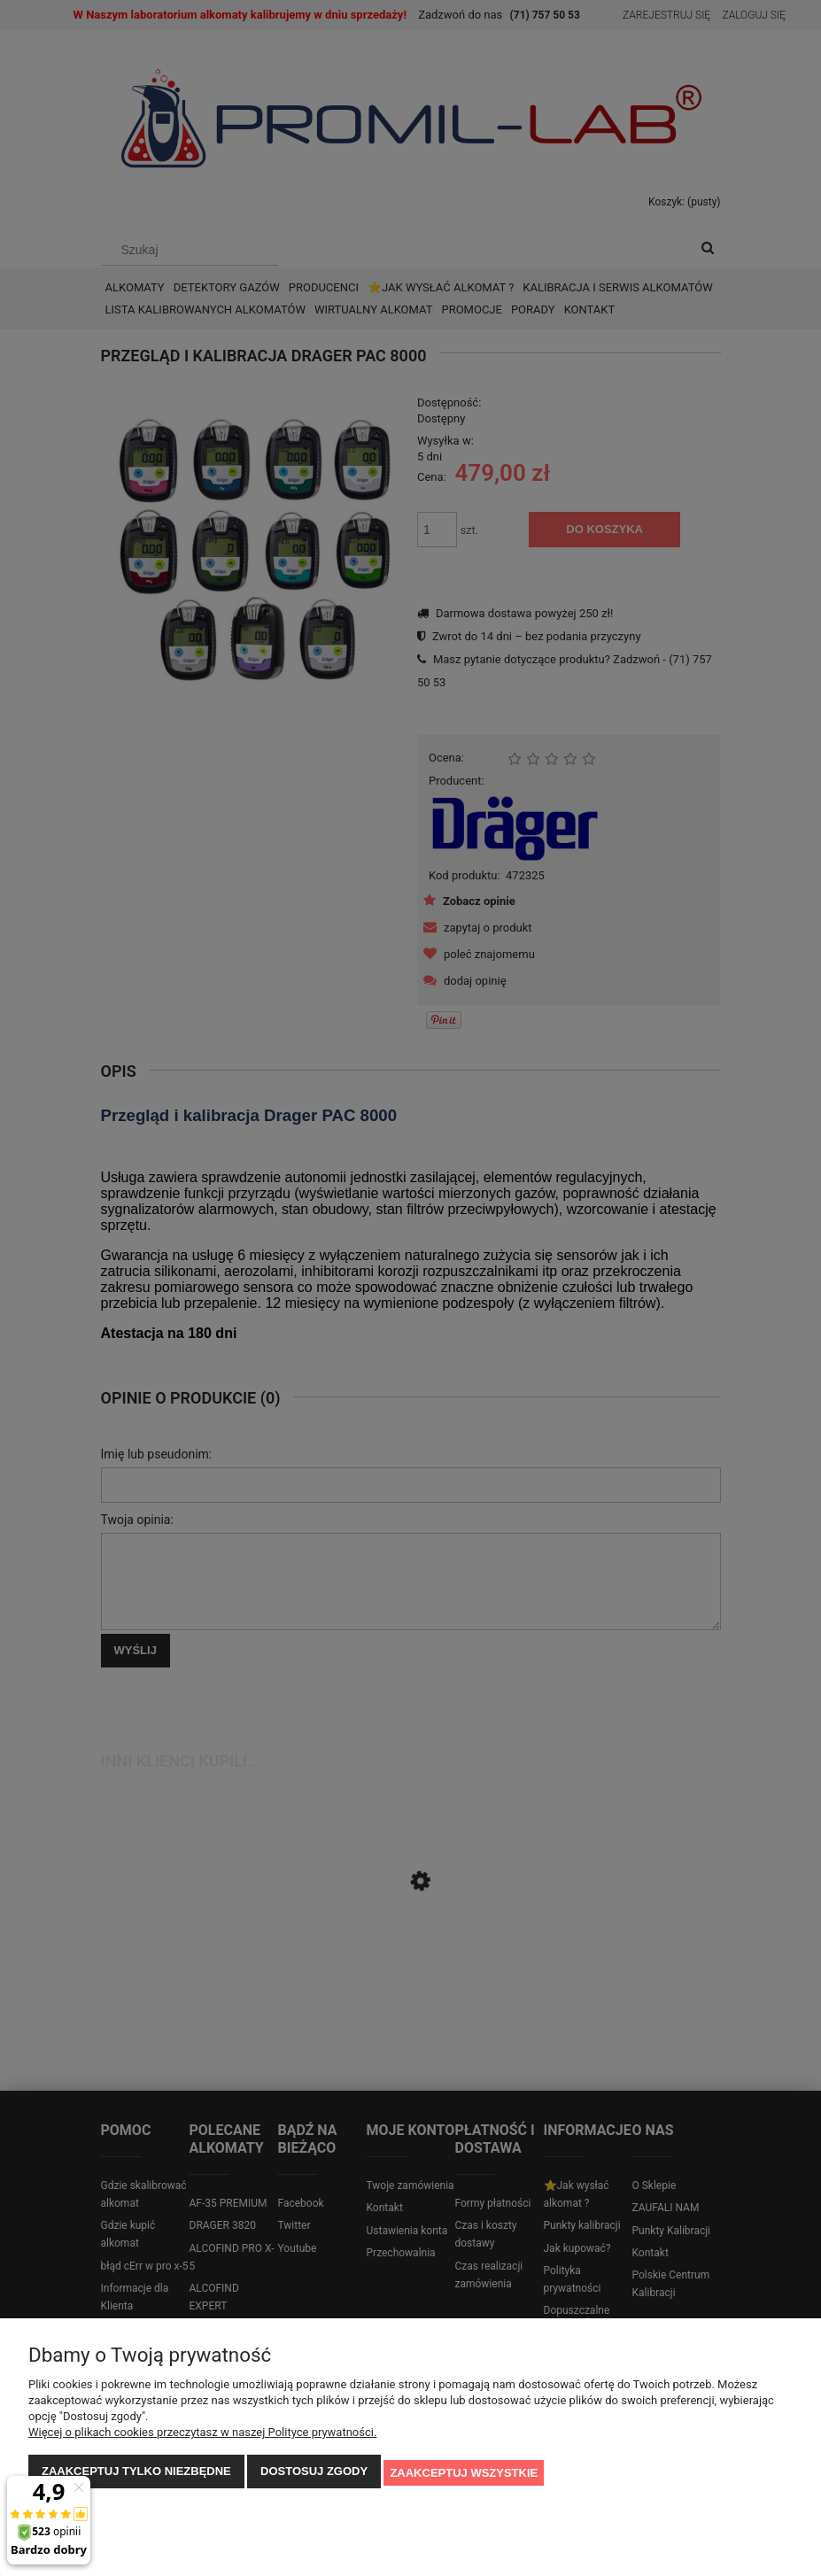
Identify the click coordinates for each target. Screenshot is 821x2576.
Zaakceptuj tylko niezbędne (136, 2473)
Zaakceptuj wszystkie (464, 2473)
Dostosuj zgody (314, 2473)
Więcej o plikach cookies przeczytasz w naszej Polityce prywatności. (202, 2434)
